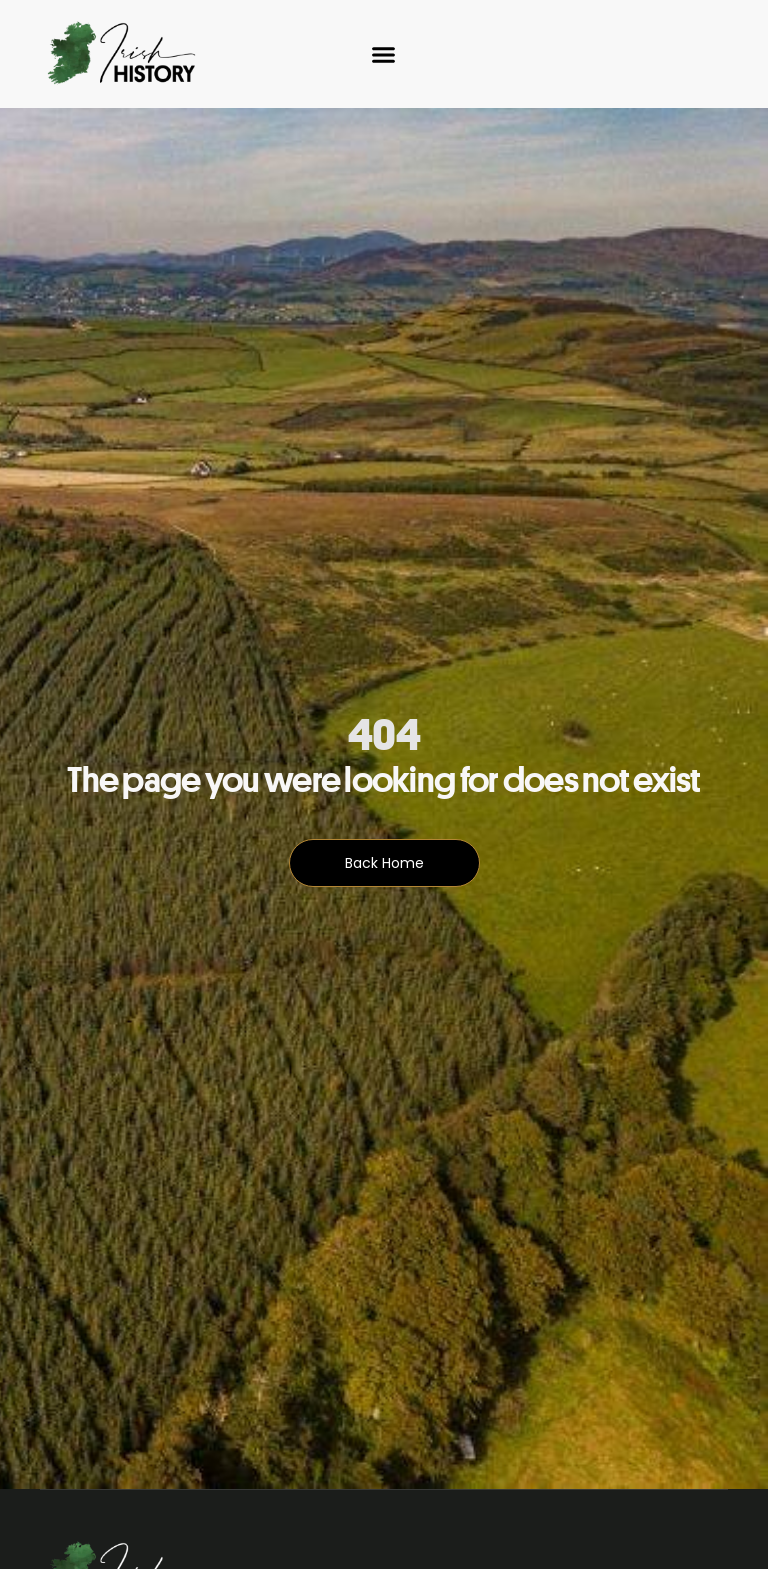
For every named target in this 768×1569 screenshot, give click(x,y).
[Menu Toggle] (383, 54)
